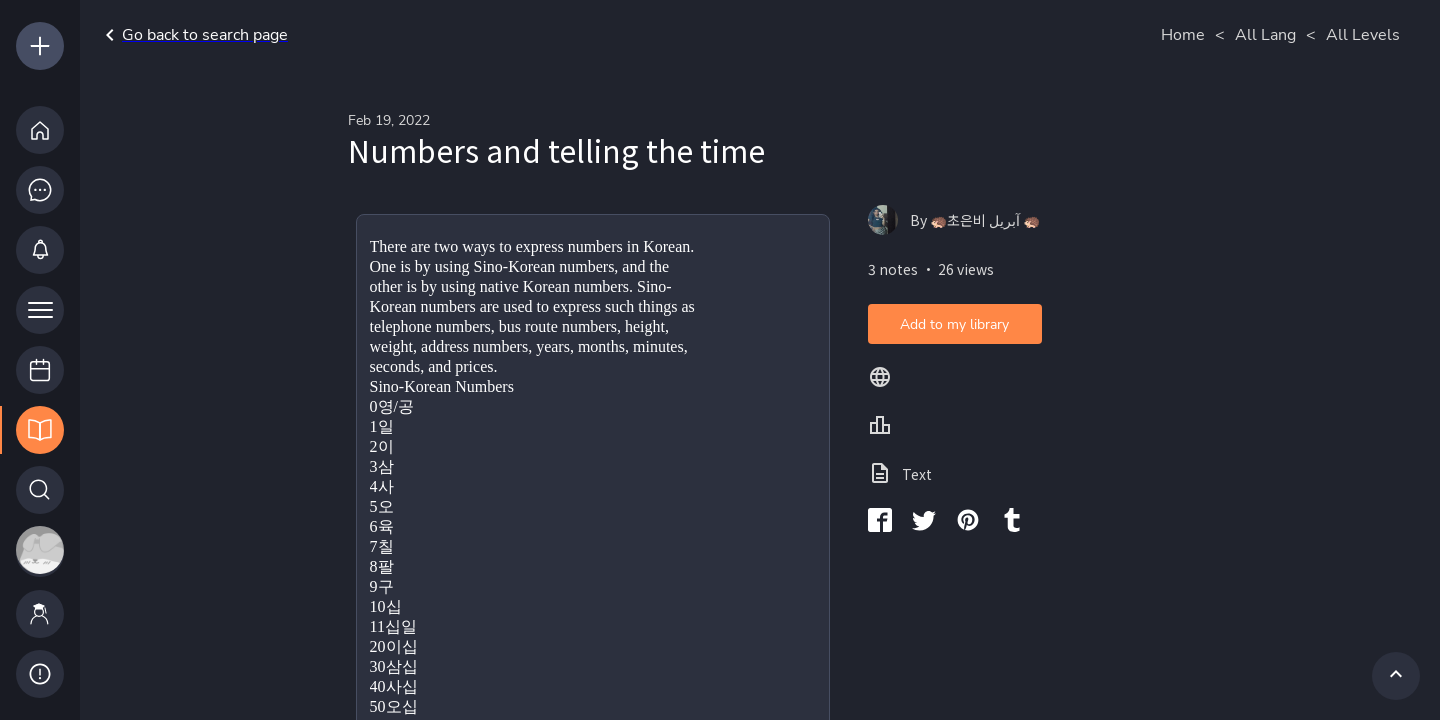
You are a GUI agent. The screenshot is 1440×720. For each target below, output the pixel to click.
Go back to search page (193, 35)
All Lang (1265, 35)
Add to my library (954, 324)
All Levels (1363, 35)
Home (1183, 35)
